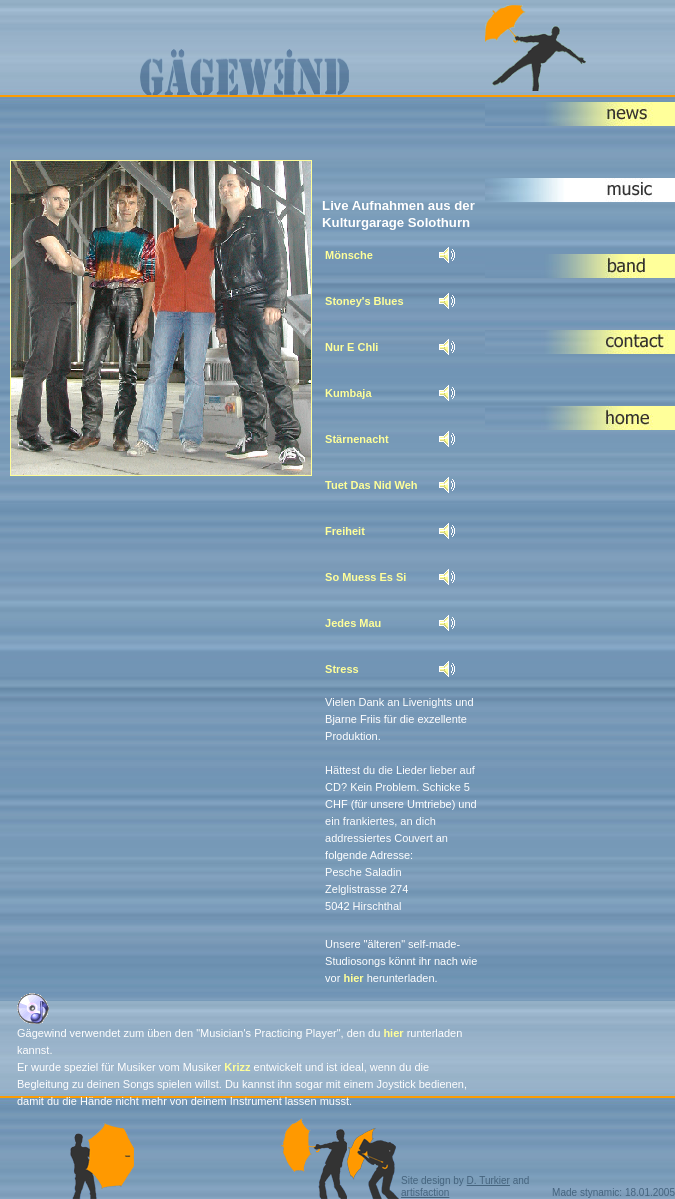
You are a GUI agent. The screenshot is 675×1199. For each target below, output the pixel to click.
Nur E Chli (351, 347)
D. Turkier (488, 1180)
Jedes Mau (353, 623)
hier (353, 978)
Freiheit (345, 531)
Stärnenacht (357, 439)
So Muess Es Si (365, 577)
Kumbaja (348, 393)
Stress (342, 669)
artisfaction (425, 1192)
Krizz (237, 1067)
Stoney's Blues (364, 301)
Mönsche (349, 255)
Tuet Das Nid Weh (371, 485)
